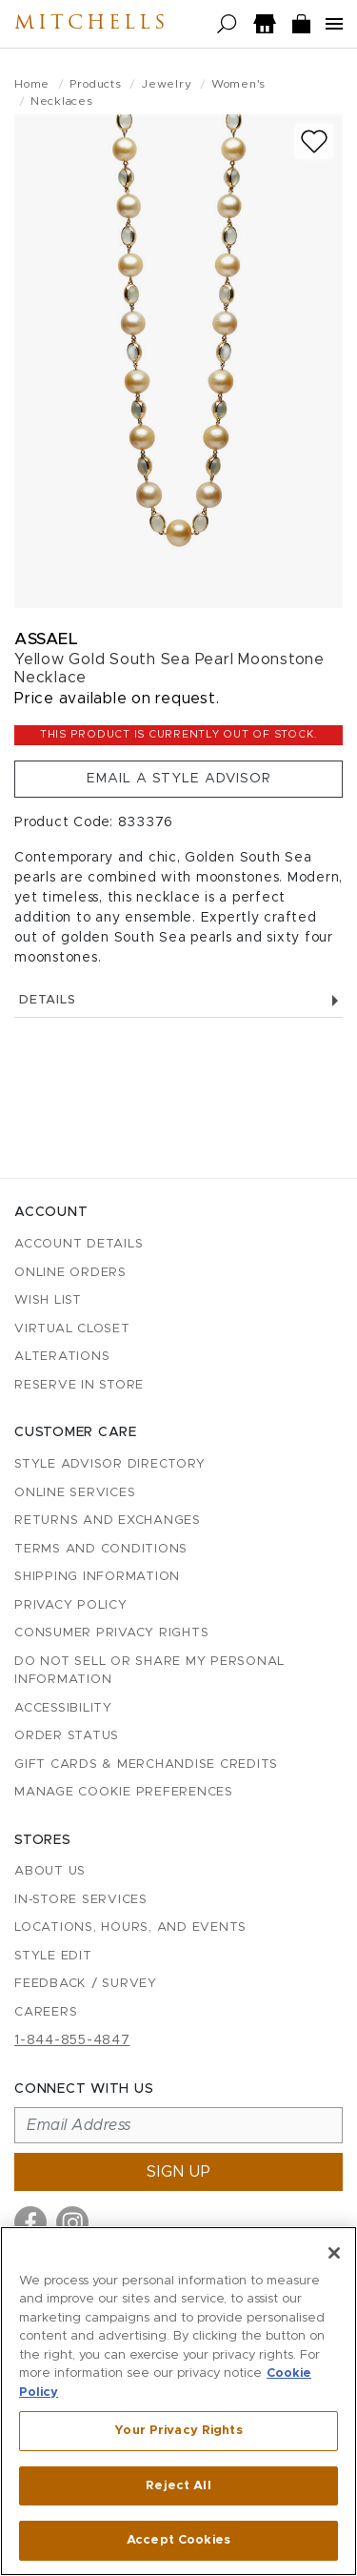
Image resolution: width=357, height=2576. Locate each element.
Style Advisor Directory (109, 1464)
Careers (45, 2012)
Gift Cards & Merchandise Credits (146, 1764)
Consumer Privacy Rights (111, 1633)
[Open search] (227, 24)
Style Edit (53, 1956)
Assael (46, 639)
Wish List (48, 1300)
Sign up (179, 2172)
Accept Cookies (178, 2540)
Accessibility (63, 1708)
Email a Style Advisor (179, 778)
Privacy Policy (71, 1605)
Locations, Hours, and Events (130, 1927)
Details (178, 1000)
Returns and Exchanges (107, 1520)
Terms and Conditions (101, 1549)
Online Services (74, 1493)
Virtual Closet (72, 1329)
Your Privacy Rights (178, 2430)
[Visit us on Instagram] (72, 2222)
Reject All (178, 2486)
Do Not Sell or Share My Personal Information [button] (149, 1671)
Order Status (66, 1736)
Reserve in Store (79, 1385)
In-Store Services (81, 1900)
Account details (78, 1244)
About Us (50, 1871)
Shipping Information (97, 1577)
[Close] (334, 2253)
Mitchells (91, 23)
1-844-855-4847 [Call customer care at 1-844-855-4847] (72, 2040)
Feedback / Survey (85, 1984)
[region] (178, 2401)
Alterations (61, 1356)
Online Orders (70, 1273)
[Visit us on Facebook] (30, 2222)
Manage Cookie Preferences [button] (123, 1792)
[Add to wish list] (314, 141)
